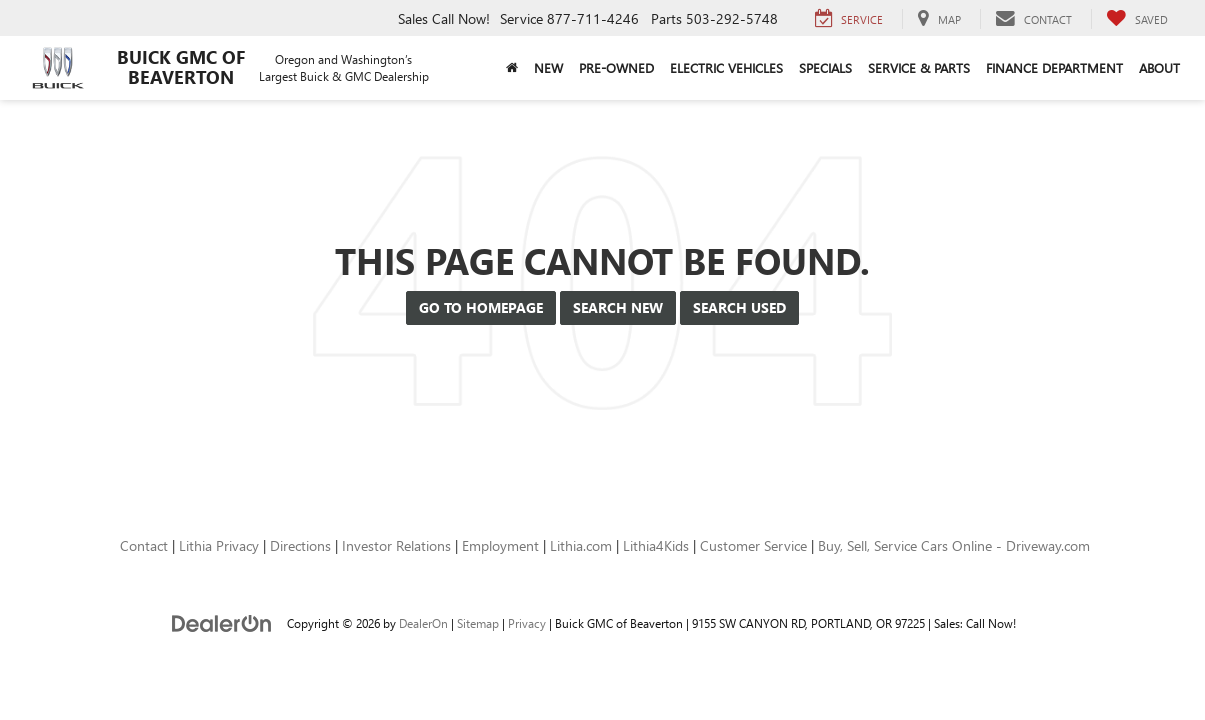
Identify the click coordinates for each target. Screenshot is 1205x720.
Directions (300, 545)
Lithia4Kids (656, 545)
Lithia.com (581, 545)
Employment (500, 545)
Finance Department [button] (1054, 67)
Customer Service (753, 545)
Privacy (527, 623)
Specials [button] (825, 67)
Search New (618, 307)
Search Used (739, 307)
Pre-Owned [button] (616, 67)
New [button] (548, 67)
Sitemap (478, 623)
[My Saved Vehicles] (1137, 19)
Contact (144, 545)
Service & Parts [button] (919, 67)
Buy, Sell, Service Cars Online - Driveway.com (954, 545)
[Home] (512, 68)
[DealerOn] (222, 622)
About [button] (1159, 67)
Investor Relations (396, 545)
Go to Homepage (481, 307)
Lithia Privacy (219, 545)
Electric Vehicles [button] (726, 67)
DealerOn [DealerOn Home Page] (423, 623)
